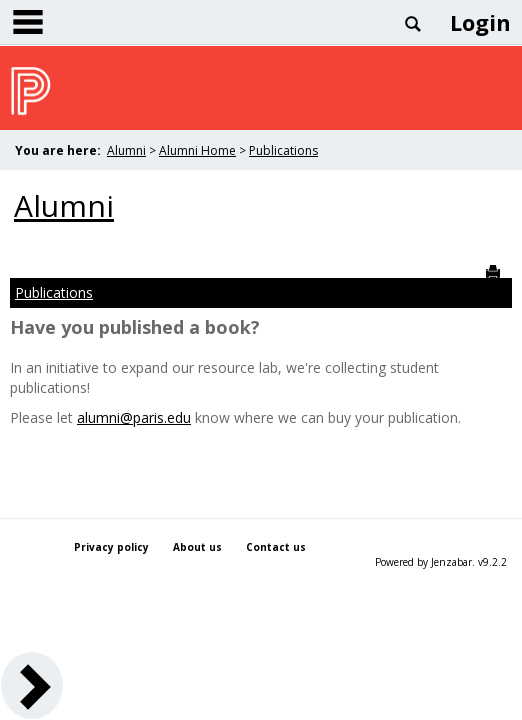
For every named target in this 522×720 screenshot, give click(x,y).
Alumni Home (197, 150)
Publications (283, 150)
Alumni (126, 150)
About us (197, 547)
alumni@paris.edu (134, 417)
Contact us (276, 547)
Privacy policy (111, 547)
